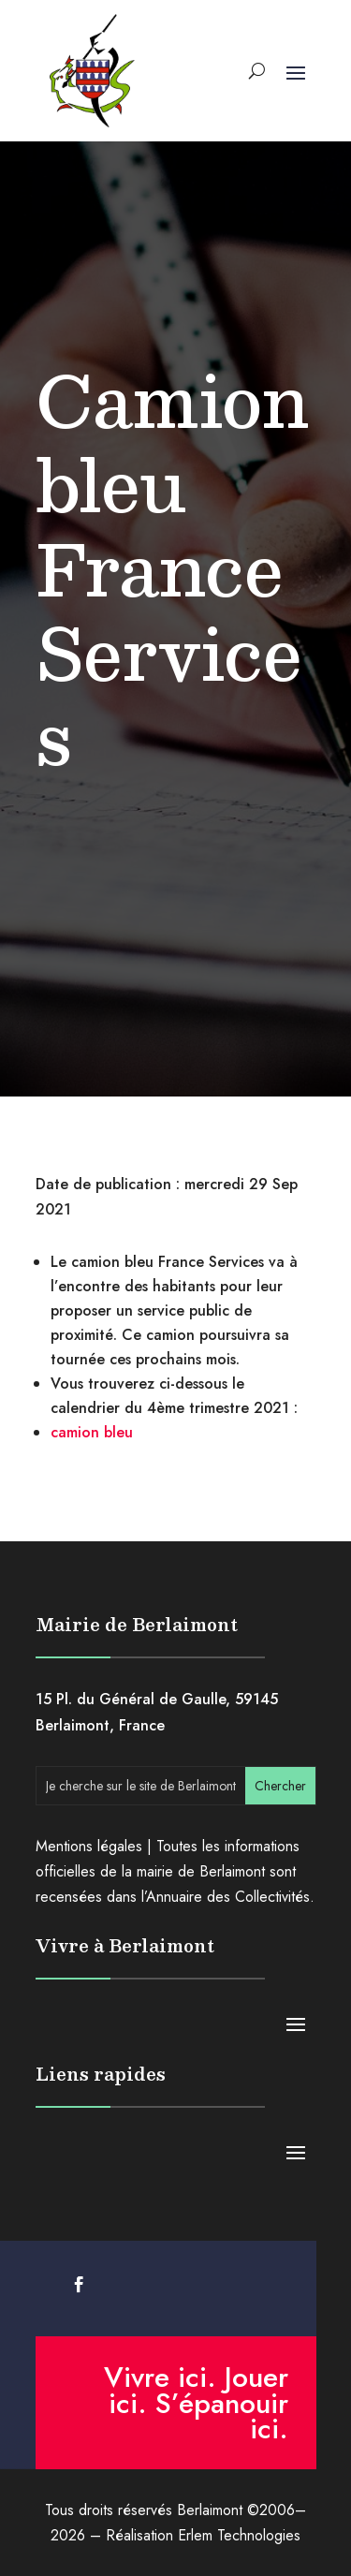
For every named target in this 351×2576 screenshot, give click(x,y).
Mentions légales (89, 1846)
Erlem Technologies (239, 2535)
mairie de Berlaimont (201, 1871)
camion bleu (92, 1432)
